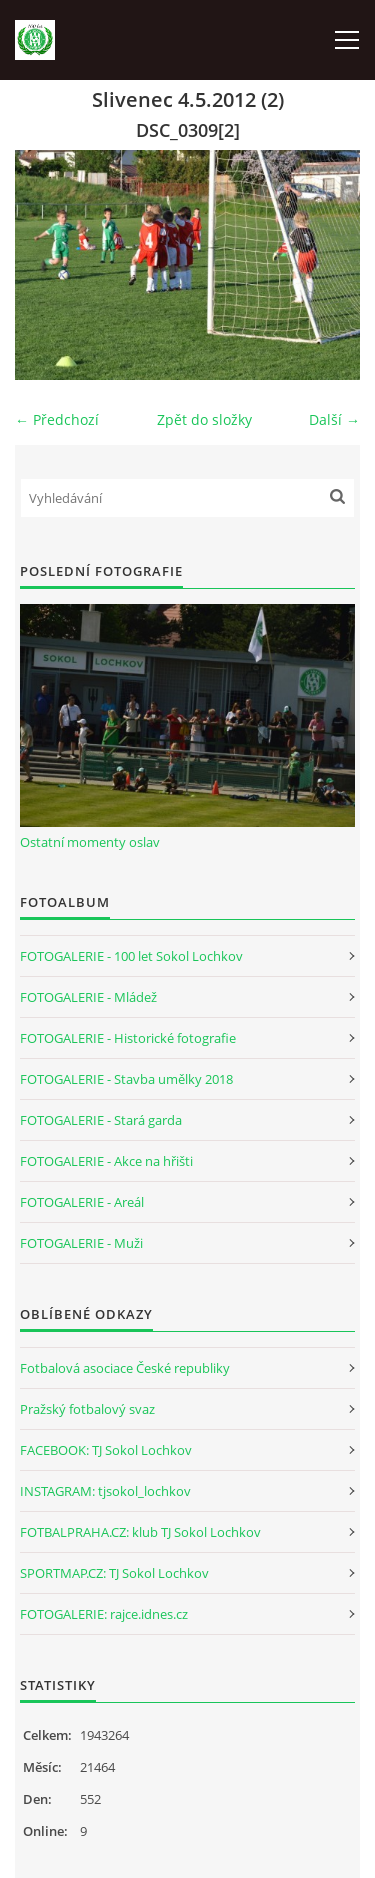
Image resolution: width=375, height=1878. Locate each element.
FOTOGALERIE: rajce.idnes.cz (104, 1614)
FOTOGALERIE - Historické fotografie (128, 1038)
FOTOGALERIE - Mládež (88, 997)
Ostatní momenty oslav (90, 842)
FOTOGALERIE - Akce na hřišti (106, 1161)
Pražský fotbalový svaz (87, 1409)
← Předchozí (57, 419)
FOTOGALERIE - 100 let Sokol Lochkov (131, 956)
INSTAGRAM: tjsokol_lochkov (105, 1491)
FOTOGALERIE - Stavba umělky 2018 (126, 1079)
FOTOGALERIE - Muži (81, 1243)
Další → (334, 419)
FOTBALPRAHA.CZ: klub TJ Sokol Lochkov (140, 1532)
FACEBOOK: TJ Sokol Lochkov (106, 1450)
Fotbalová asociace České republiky (125, 1368)
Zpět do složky (204, 419)
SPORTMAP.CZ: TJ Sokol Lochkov (114, 1573)
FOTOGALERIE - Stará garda (101, 1120)
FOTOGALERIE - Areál (82, 1202)
